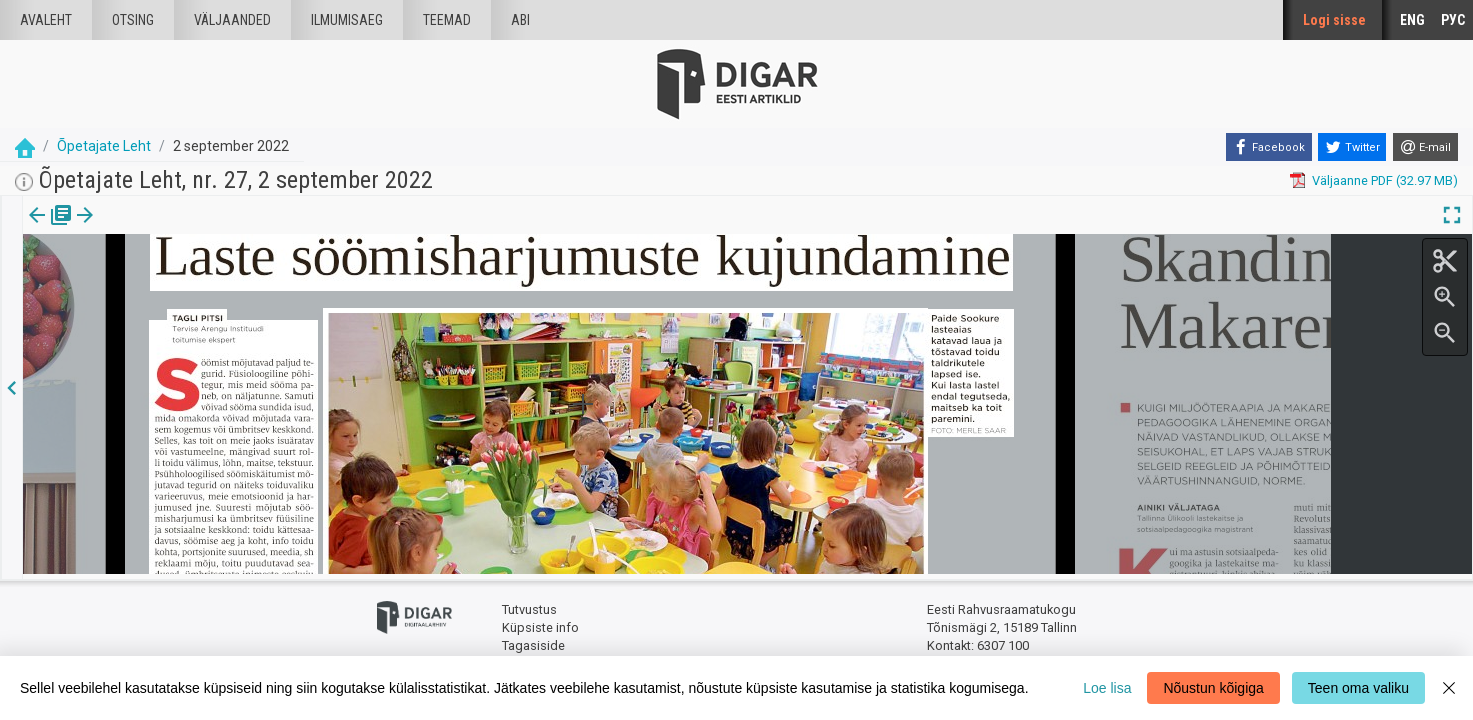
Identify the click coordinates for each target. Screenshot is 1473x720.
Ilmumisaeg (347, 20)
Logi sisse (1334, 20)
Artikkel (140, 229)
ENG (1412, 20)
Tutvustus (529, 605)
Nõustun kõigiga (1213, 688)
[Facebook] (1269, 147)
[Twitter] (1352, 147)
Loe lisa (1107, 688)
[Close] (1449, 688)
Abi (520, 20)
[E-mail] (1425, 147)
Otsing (133, 20)
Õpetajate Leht (104, 146)
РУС (1453, 20)
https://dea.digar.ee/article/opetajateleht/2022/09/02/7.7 (189, 284)
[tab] (50, 229)
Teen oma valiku (1358, 688)
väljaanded (232, 20)
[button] (171, 229)
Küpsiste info (540, 622)
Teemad (447, 20)
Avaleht (46, 20)
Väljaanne (50, 229)
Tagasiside (533, 640)
